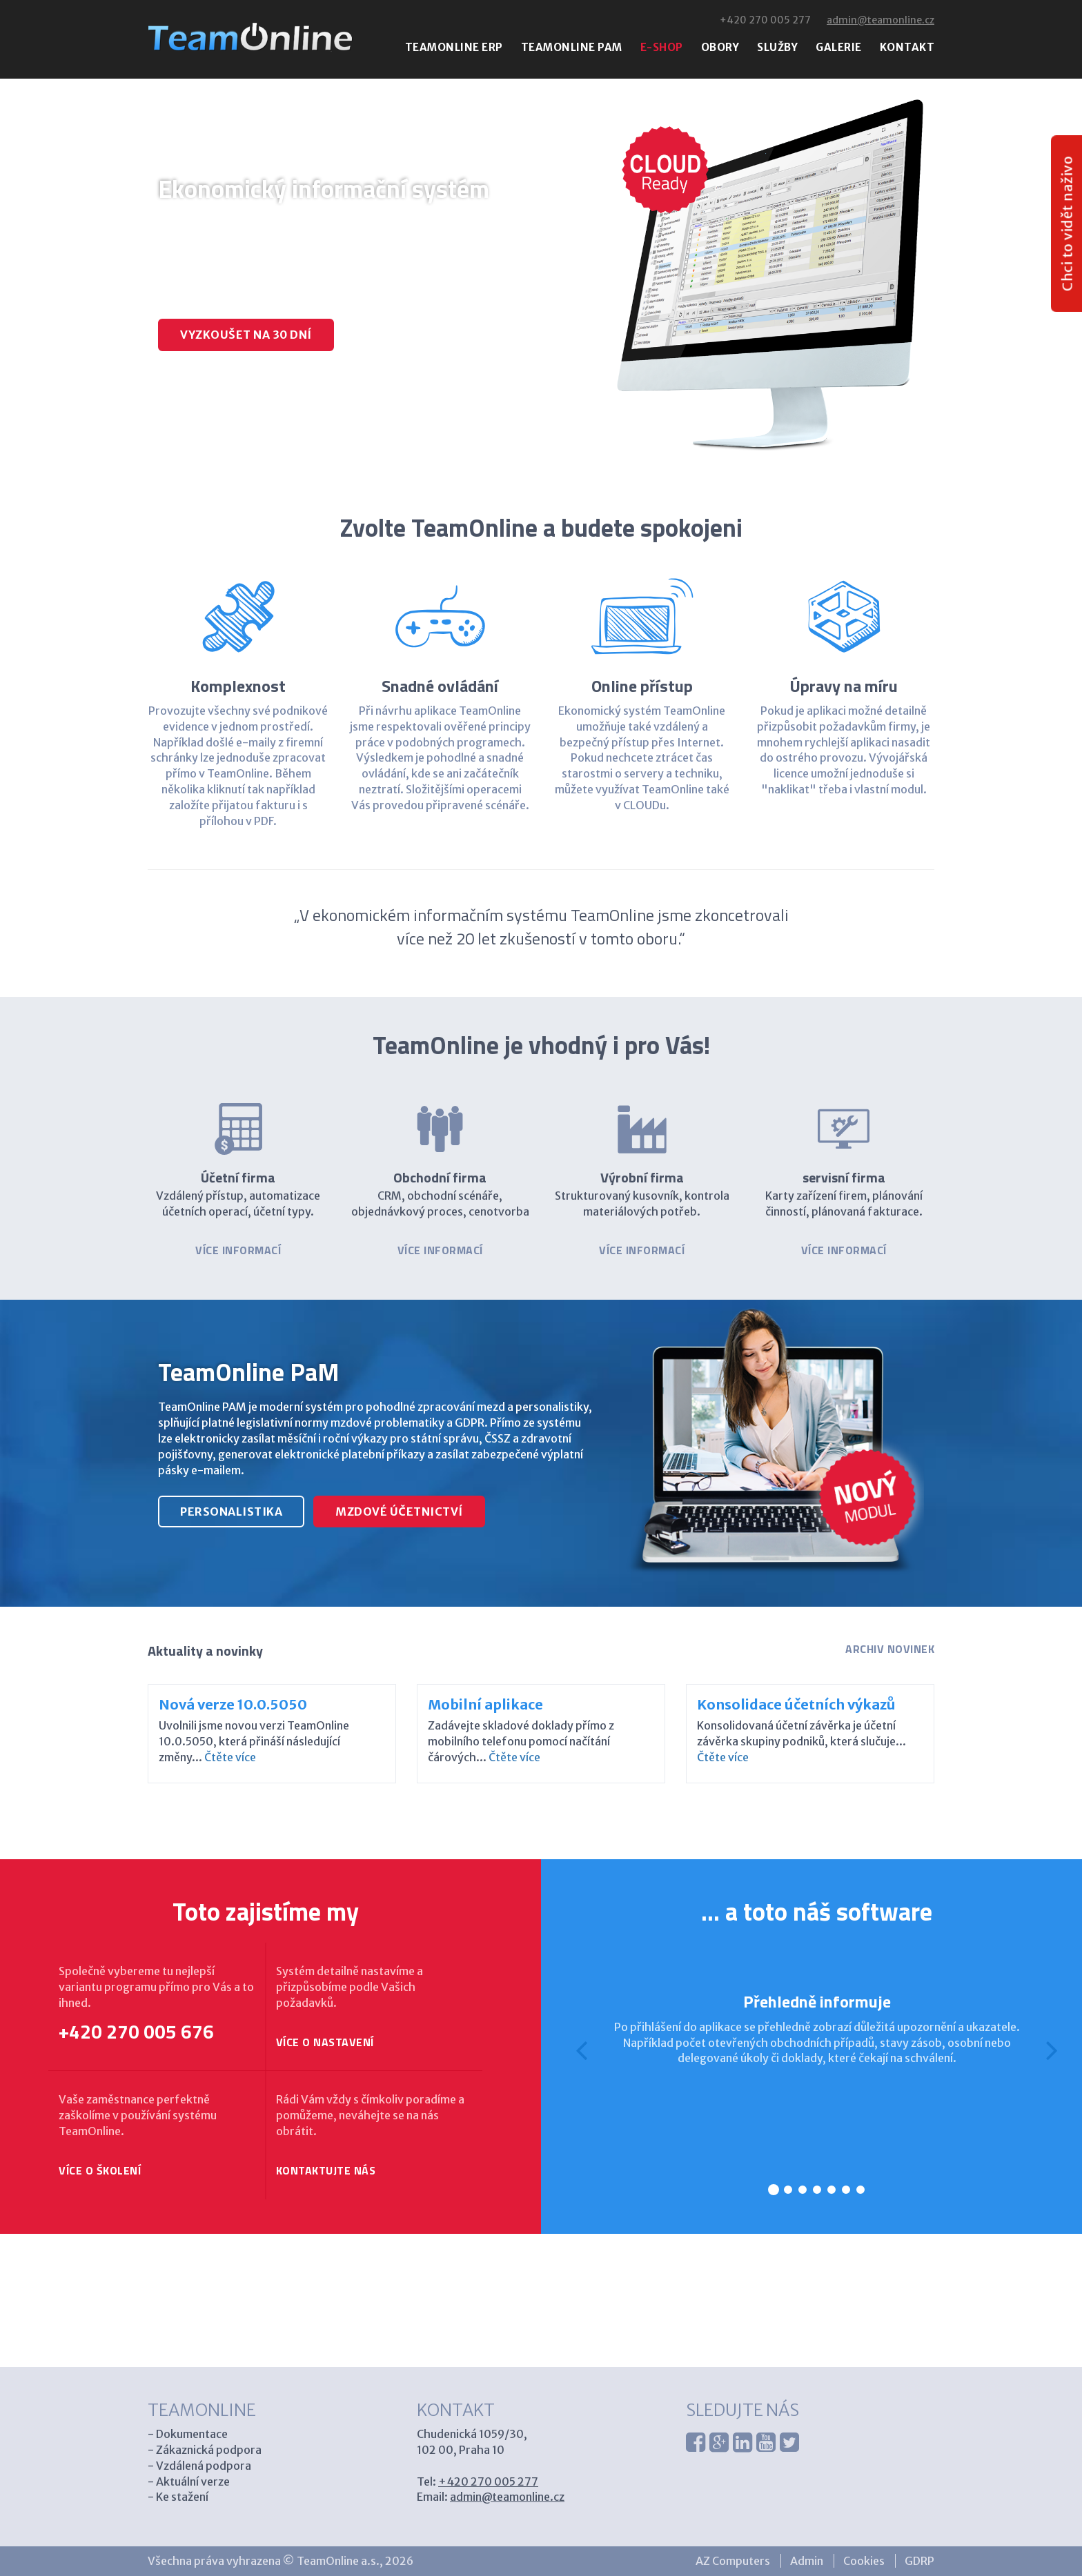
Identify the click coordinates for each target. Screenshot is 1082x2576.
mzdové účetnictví (399, 1511)
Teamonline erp (454, 47)
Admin (806, 2561)
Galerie (839, 47)
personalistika (231, 1511)
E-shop (661, 47)
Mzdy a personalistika (274, 396)
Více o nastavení (325, 2042)
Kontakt (907, 47)
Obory (720, 47)
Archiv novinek (889, 1649)
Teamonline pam (571, 47)
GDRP (919, 2561)
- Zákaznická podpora (205, 2450)
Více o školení (100, 2171)
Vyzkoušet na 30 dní (246, 334)
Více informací (238, 1250)
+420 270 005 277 (765, 20)
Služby (777, 47)
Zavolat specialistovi (438, 334)
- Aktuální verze (189, 2481)
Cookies (864, 2561)
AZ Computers (733, 2561)
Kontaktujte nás (326, 2171)
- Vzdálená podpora (199, 2466)
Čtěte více (230, 1757)
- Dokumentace (188, 2434)
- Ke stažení (178, 2497)
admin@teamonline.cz (880, 20)
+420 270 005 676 (136, 2031)
